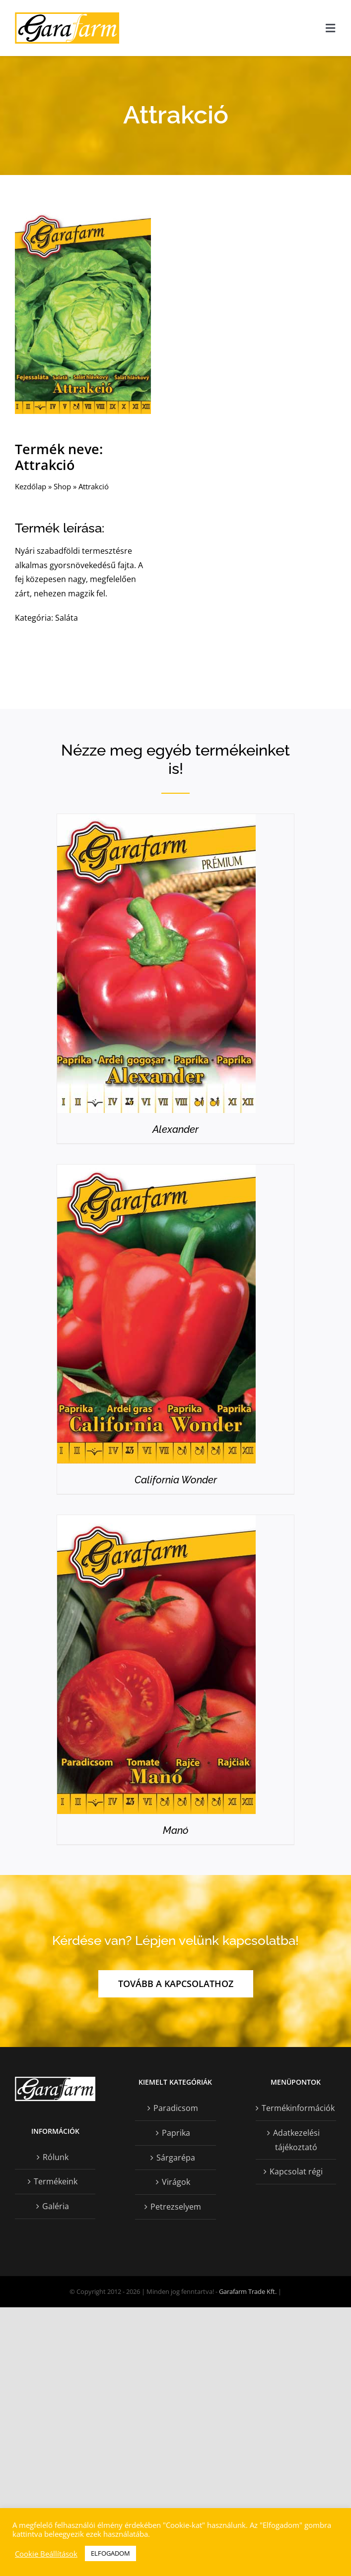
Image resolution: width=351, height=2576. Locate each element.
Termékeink (55, 2181)
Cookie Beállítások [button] (46, 2553)
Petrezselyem (175, 2206)
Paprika (176, 2132)
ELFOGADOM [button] (110, 2553)
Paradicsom (175, 2108)
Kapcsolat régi (296, 2171)
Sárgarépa (175, 2157)
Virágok (176, 2181)
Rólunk (56, 2157)
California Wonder (176, 1480)
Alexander (175, 1129)
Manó (176, 1830)
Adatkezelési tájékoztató (296, 2140)
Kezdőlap (30, 487)
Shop (62, 487)
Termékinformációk (296, 2108)
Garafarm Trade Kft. (248, 2291)
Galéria (55, 2206)
